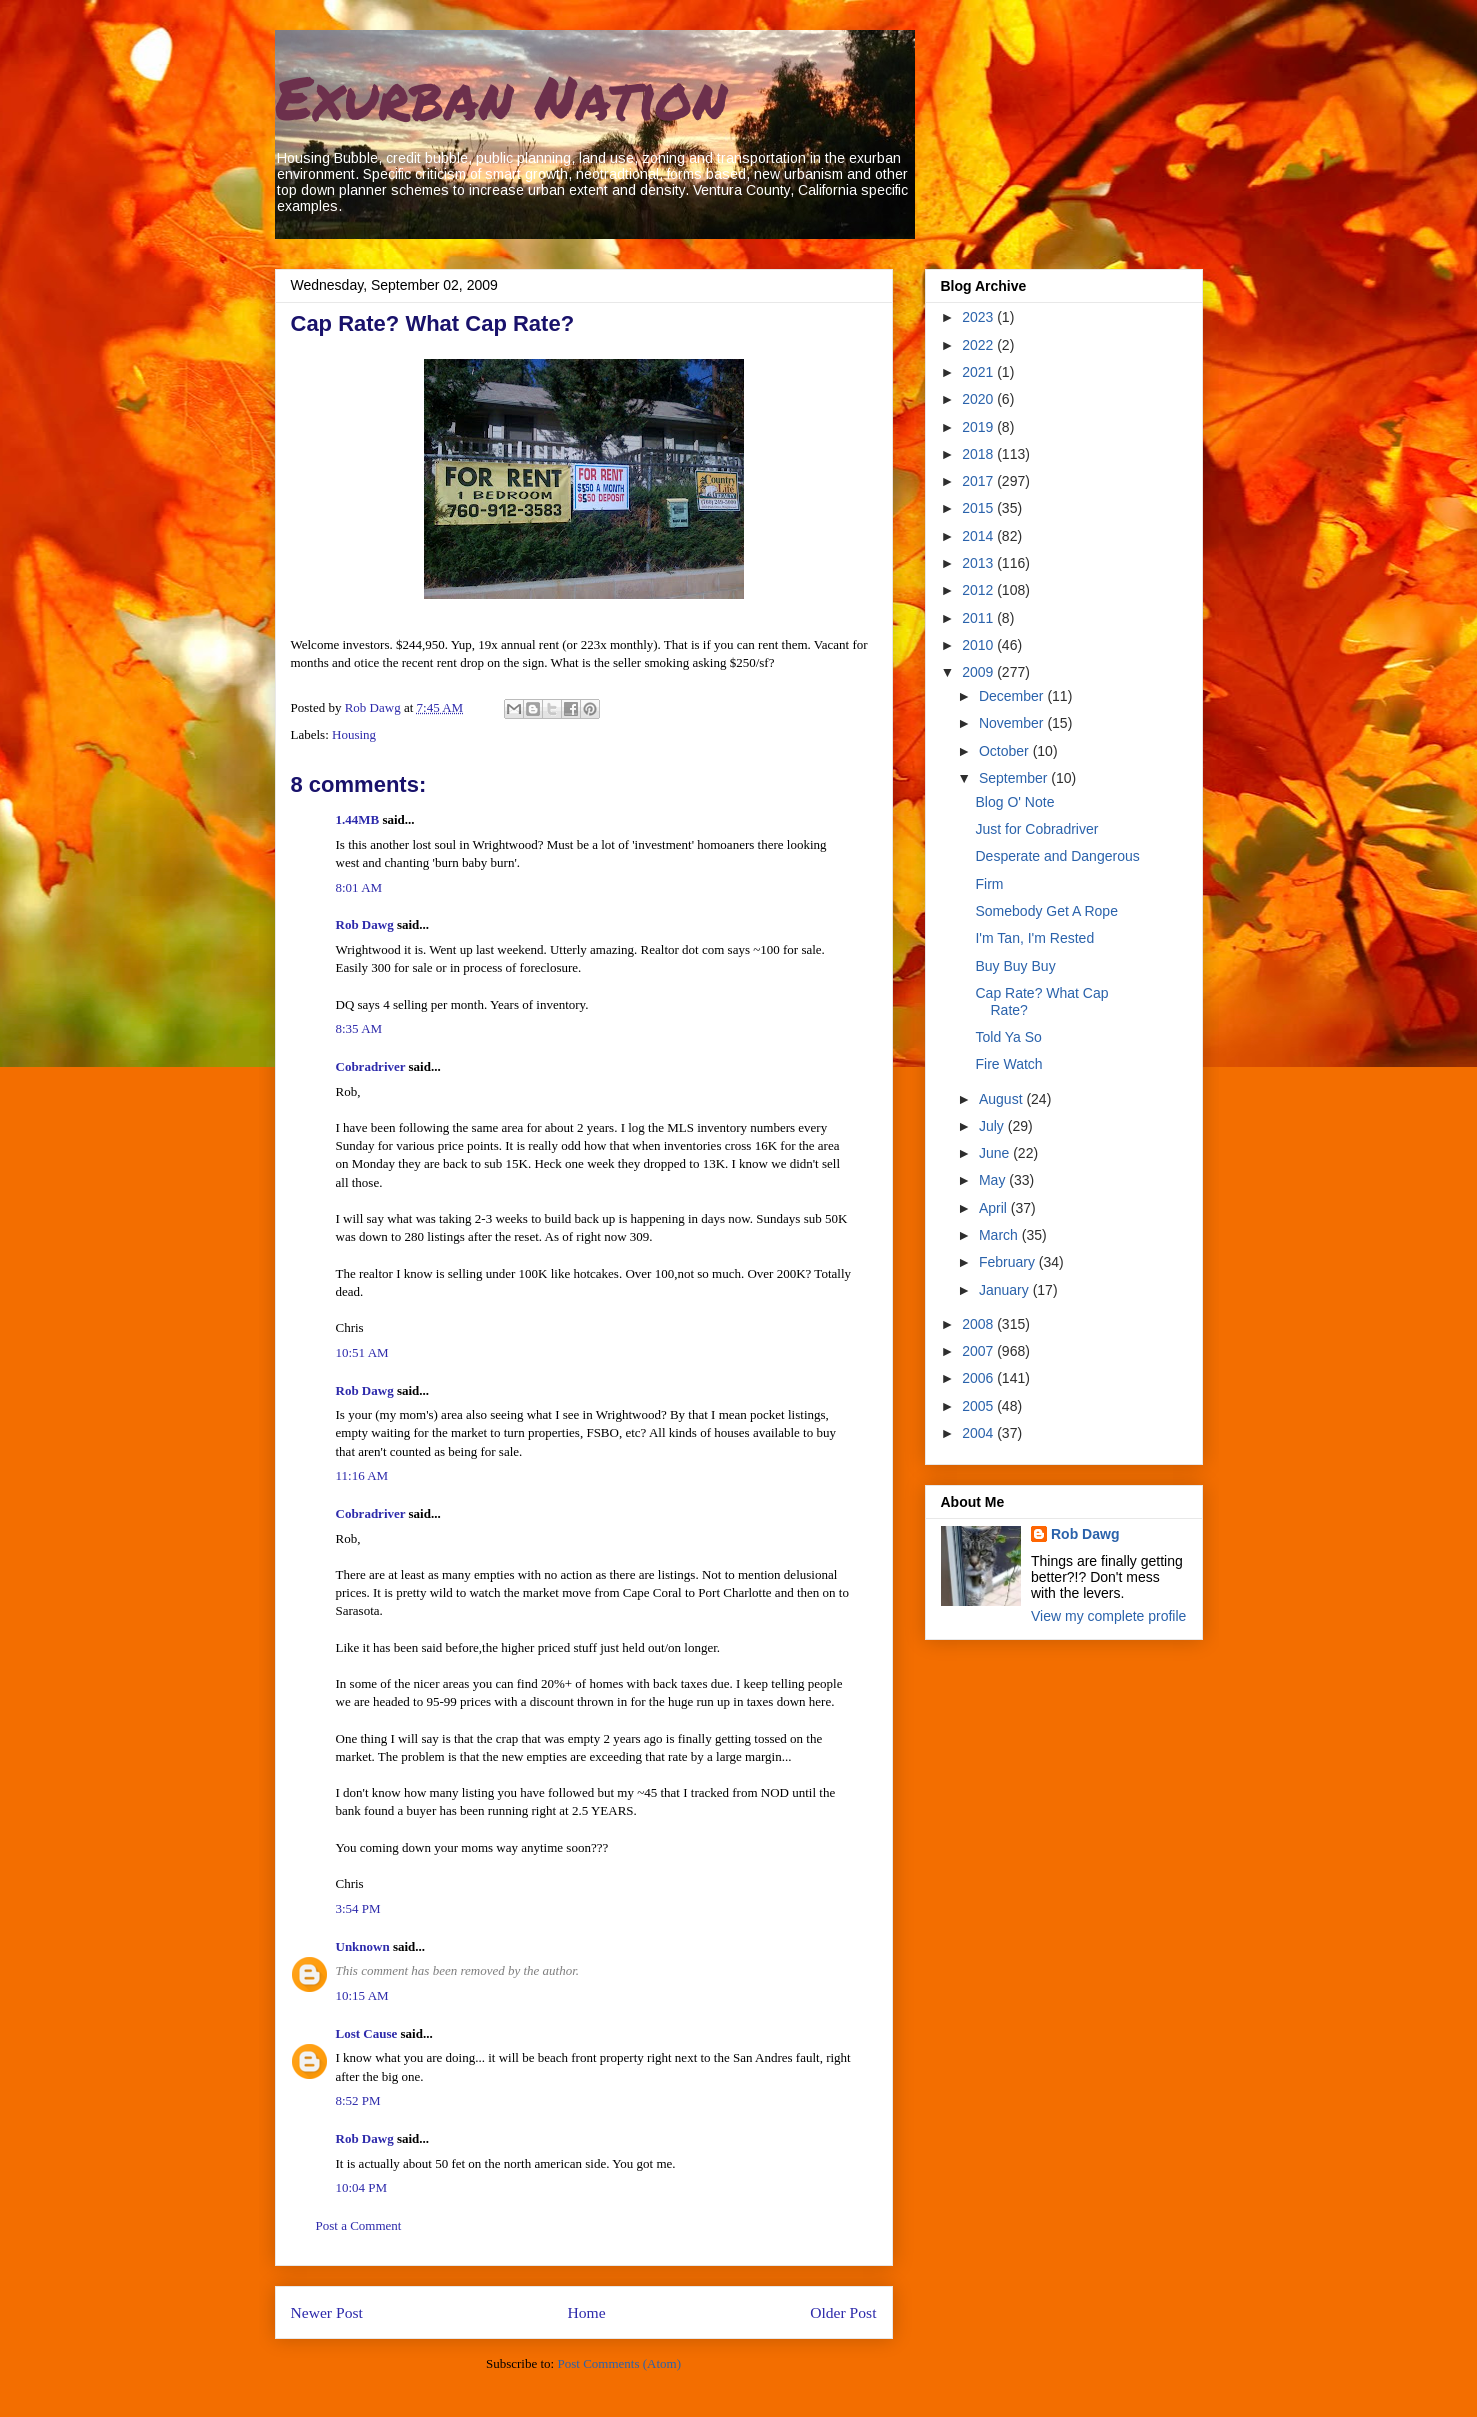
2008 (979, 1324)
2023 (979, 317)
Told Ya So (1008, 1037)
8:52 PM (358, 2100)
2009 (979, 672)
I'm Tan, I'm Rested (1034, 938)
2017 (979, 481)
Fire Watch (1008, 1064)
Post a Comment (359, 2225)
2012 (979, 590)
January (1006, 1290)
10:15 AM (362, 1995)
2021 (979, 372)
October (1006, 751)
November (1013, 723)
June (996, 1153)
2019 (979, 427)
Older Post (843, 2312)
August (1002, 1099)
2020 (979, 399)
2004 (979, 1433)
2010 (979, 645)
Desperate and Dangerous (1057, 856)
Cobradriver (371, 1066)
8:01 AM (359, 887)
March (1000, 1235)
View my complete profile (1108, 1616)
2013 (979, 563)
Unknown (363, 1946)
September (1015, 778)
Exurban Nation (501, 96)
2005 (979, 1406)
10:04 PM (362, 2187)
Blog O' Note (1014, 802)
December (1013, 696)
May (994, 1180)
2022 (979, 345)
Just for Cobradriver (1036, 829)
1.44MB (358, 819)
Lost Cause (367, 2033)
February (1009, 1262)
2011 (979, 618)
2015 (979, 508)
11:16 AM (362, 1475)
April (995, 1208)
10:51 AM (362, 1352)
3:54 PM (358, 1908)
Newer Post (327, 2312)
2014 (979, 536)
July (993, 1126)
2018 (979, 454)
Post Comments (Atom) (619, 2363)
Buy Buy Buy (1015, 966)
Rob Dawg (365, 924)
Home (586, 2312)
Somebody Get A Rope (1046, 911)
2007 (979, 1351)
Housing (354, 734)
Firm (989, 884)
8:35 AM (359, 1028)
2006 (979, 1378)
